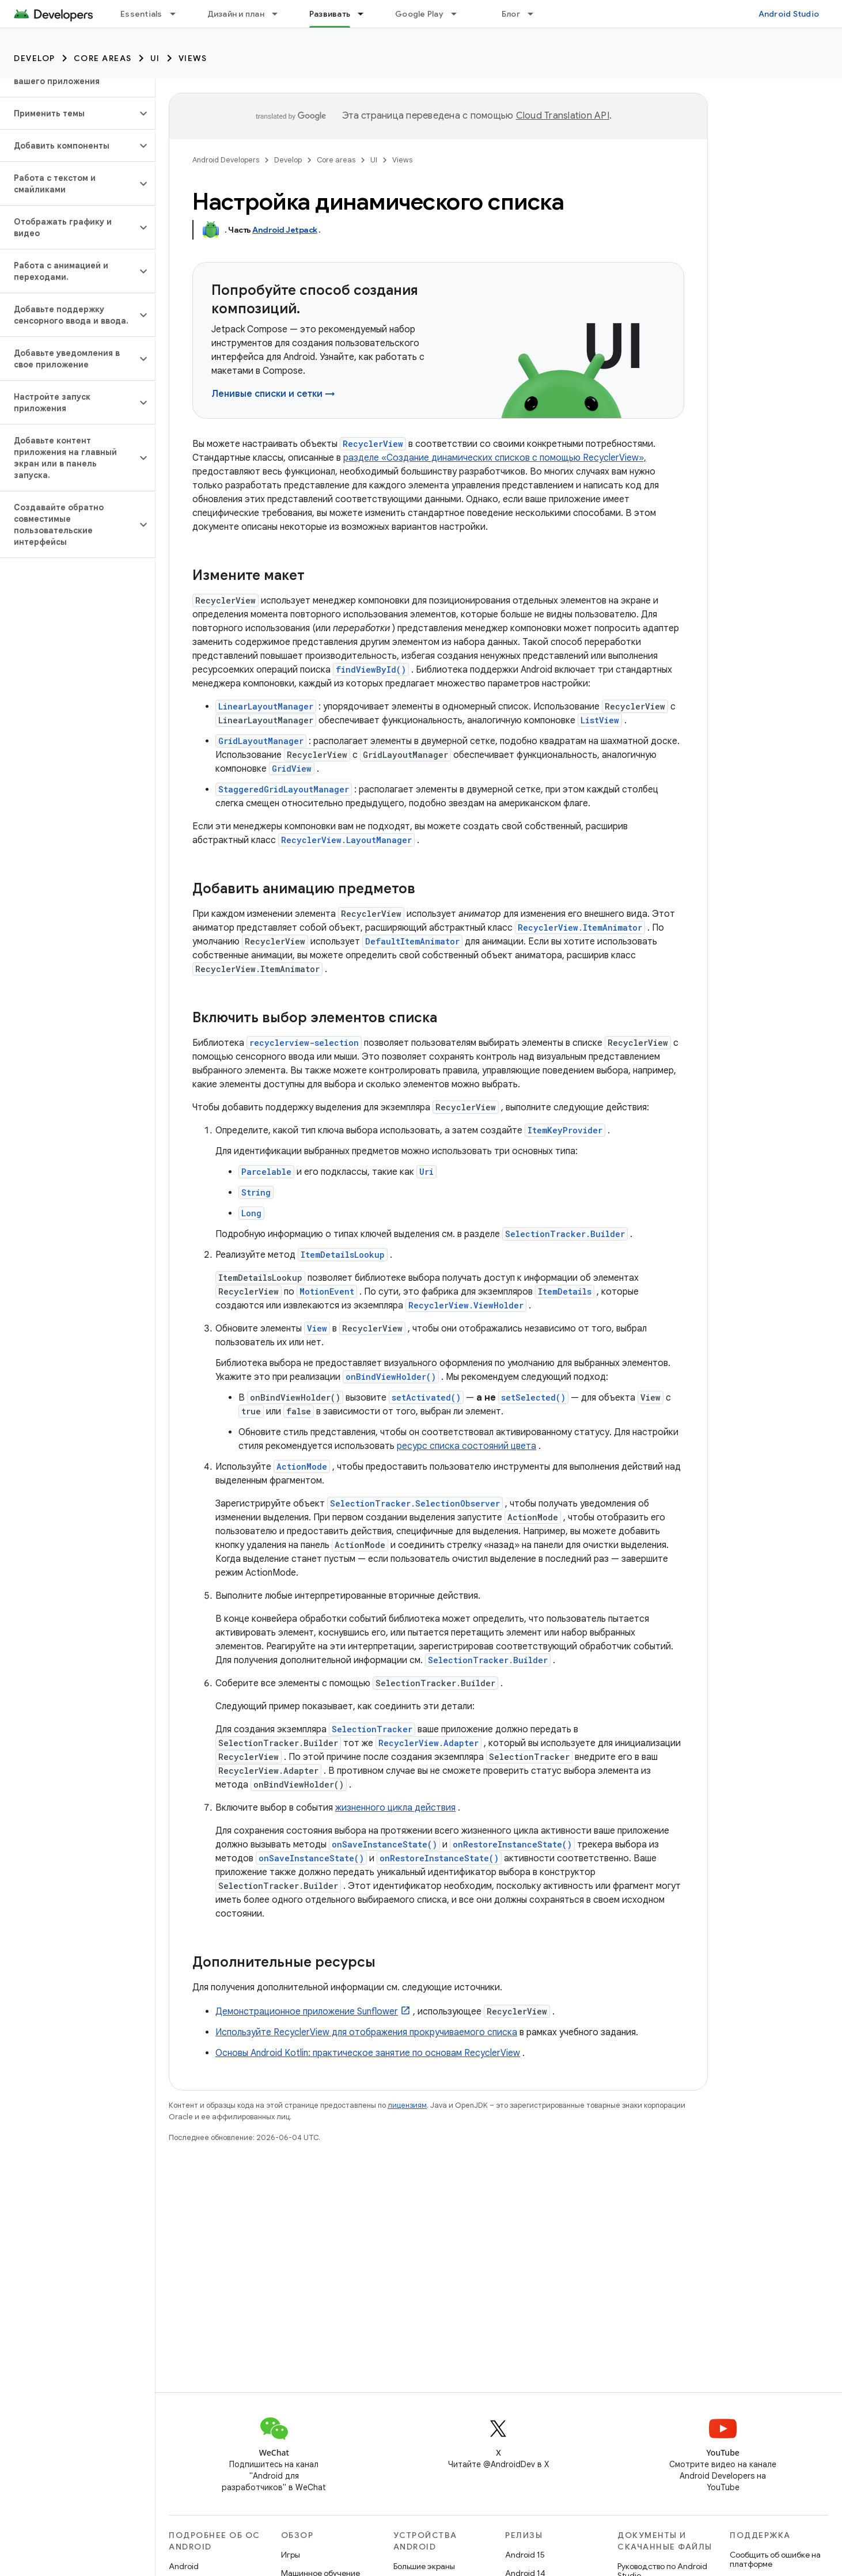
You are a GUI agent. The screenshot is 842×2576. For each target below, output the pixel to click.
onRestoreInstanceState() (512, 1844)
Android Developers (225, 160)
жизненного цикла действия (395, 1808)
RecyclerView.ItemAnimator (580, 927)
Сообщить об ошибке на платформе (775, 2559)
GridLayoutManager (261, 740)
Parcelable (266, 1171)
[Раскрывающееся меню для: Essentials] (178, 14)
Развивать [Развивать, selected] (329, 14)
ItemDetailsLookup (343, 1254)
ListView (600, 720)
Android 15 (525, 2555)
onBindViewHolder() (391, 1376)
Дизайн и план (235, 14)
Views (193, 58)
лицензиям (407, 2105)
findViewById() (371, 669)
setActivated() (426, 1397)
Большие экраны (424, 2566)
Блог (511, 14)
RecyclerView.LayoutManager (346, 839)
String (256, 1192)
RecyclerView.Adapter (428, 1742)
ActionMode (301, 1466)
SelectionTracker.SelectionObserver (415, 1503)
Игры (290, 2555)
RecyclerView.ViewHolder (466, 1305)
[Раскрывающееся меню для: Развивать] (365, 14)
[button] (68, 113)
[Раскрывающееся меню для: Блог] (535, 14)
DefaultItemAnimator (412, 941)
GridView (292, 768)
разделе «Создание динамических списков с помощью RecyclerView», (494, 458)
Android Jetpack (284, 230)
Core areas (103, 58)
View (317, 1328)
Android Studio (789, 14)
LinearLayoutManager (265, 706)
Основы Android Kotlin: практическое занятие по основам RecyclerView (367, 2053)
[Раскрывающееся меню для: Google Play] (459, 14)
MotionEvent (326, 1291)
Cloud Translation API (562, 116)
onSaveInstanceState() (384, 1844)
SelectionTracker (372, 1729)
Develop (34, 58)
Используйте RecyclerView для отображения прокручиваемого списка (366, 2032)
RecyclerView (373, 443)
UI (155, 58)
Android (184, 2566)
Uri (426, 1171)
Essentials (141, 14)
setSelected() (533, 1397)
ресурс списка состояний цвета (466, 1446)
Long (251, 1213)
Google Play (419, 14)
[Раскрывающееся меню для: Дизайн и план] (279, 14)
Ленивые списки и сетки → (273, 394)
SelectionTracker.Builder (565, 1233)
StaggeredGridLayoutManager (283, 789)
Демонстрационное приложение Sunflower (306, 2011)
